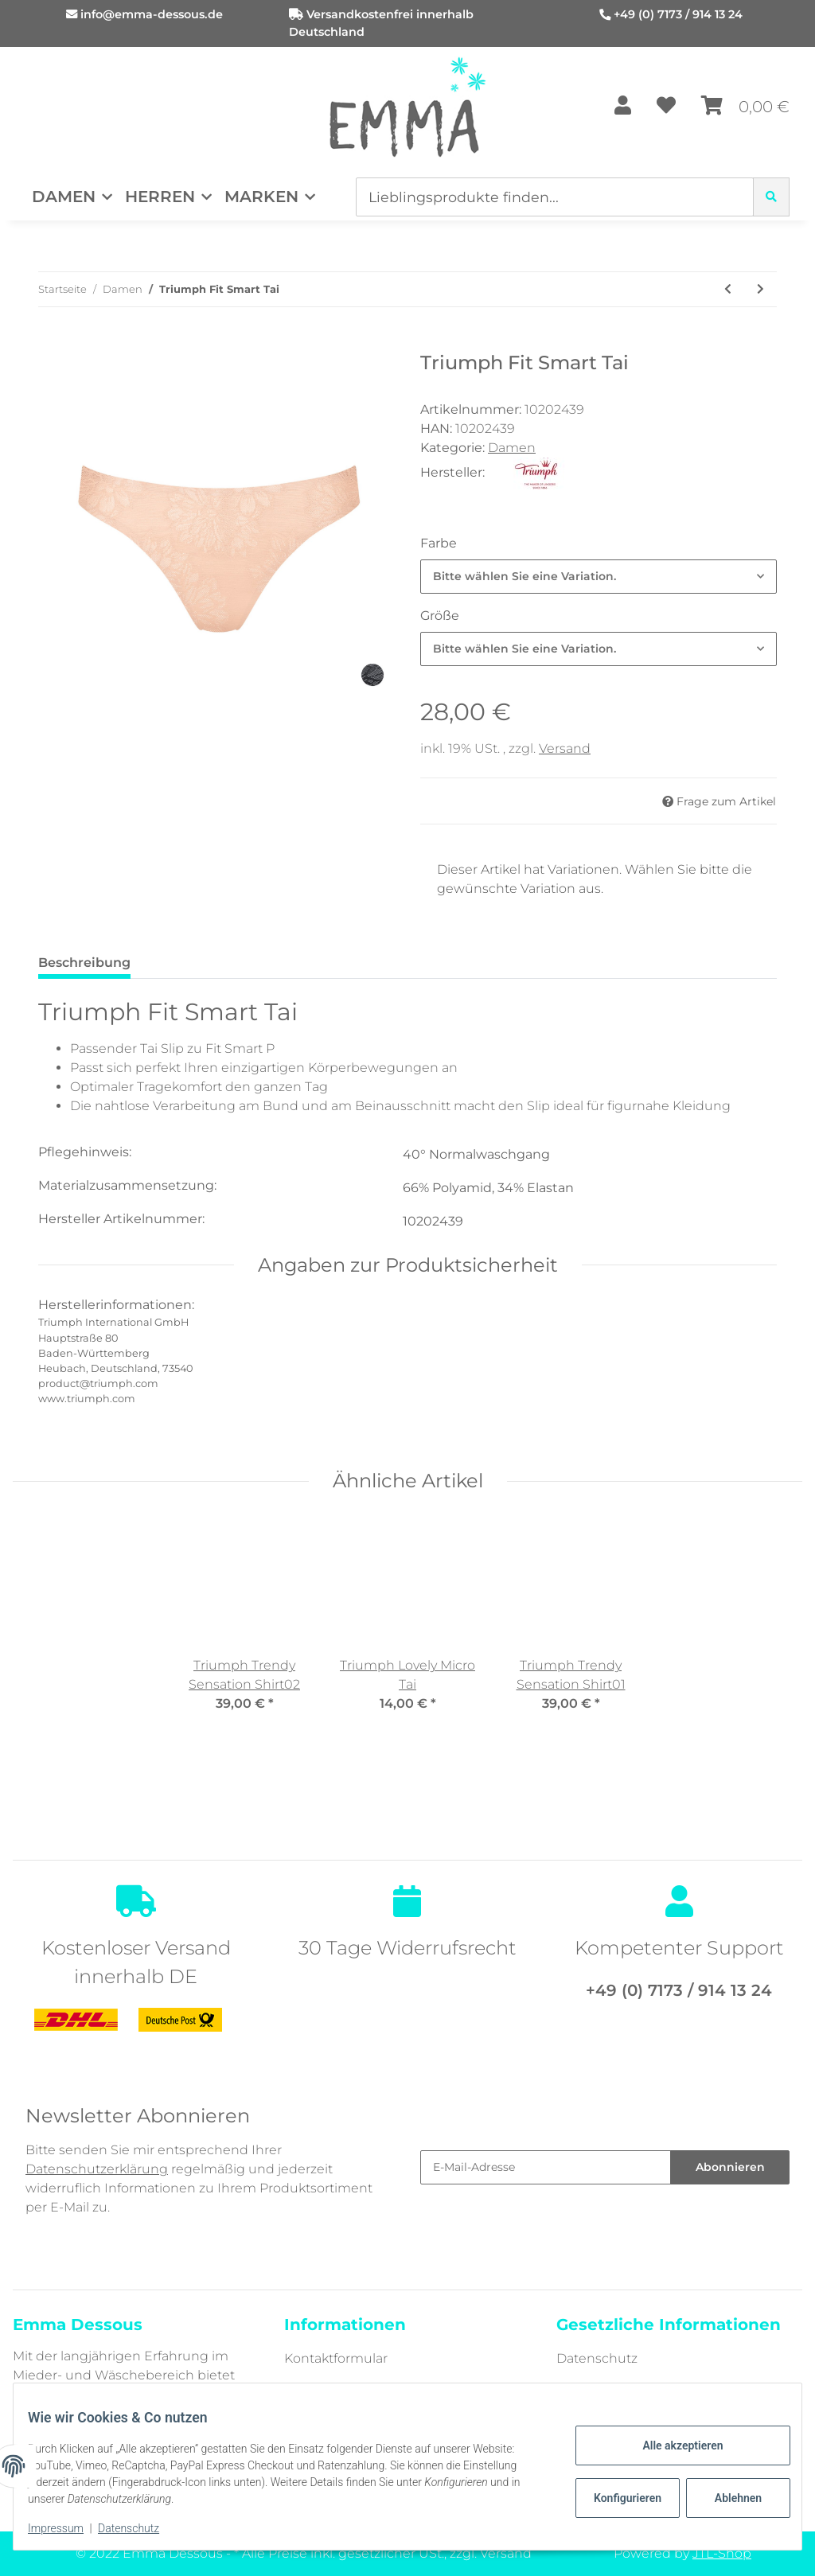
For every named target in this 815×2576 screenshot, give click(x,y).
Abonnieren (730, 2167)
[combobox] (598, 576)
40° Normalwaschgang (476, 1154)
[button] (623, 106)
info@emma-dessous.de (151, 14)
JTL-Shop (721, 2553)
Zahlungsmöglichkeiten (360, 2388)
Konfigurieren (618, 2498)
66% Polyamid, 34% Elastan (488, 1187)
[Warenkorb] (745, 107)
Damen (512, 447)
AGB (570, 2388)
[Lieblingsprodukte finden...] (555, 196)
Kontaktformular (336, 2358)
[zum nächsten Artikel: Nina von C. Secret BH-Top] (760, 289)
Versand (565, 748)
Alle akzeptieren (671, 2445)
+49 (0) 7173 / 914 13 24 (678, 14)
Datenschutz (597, 2358)
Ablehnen (727, 2498)
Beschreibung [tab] (84, 962)
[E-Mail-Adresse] (545, 2167)
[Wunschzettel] (666, 106)
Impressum (67, 2528)
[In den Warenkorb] (51, 343)
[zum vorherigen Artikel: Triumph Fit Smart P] (728, 289)
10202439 (433, 1221)
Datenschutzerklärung (96, 2169)
